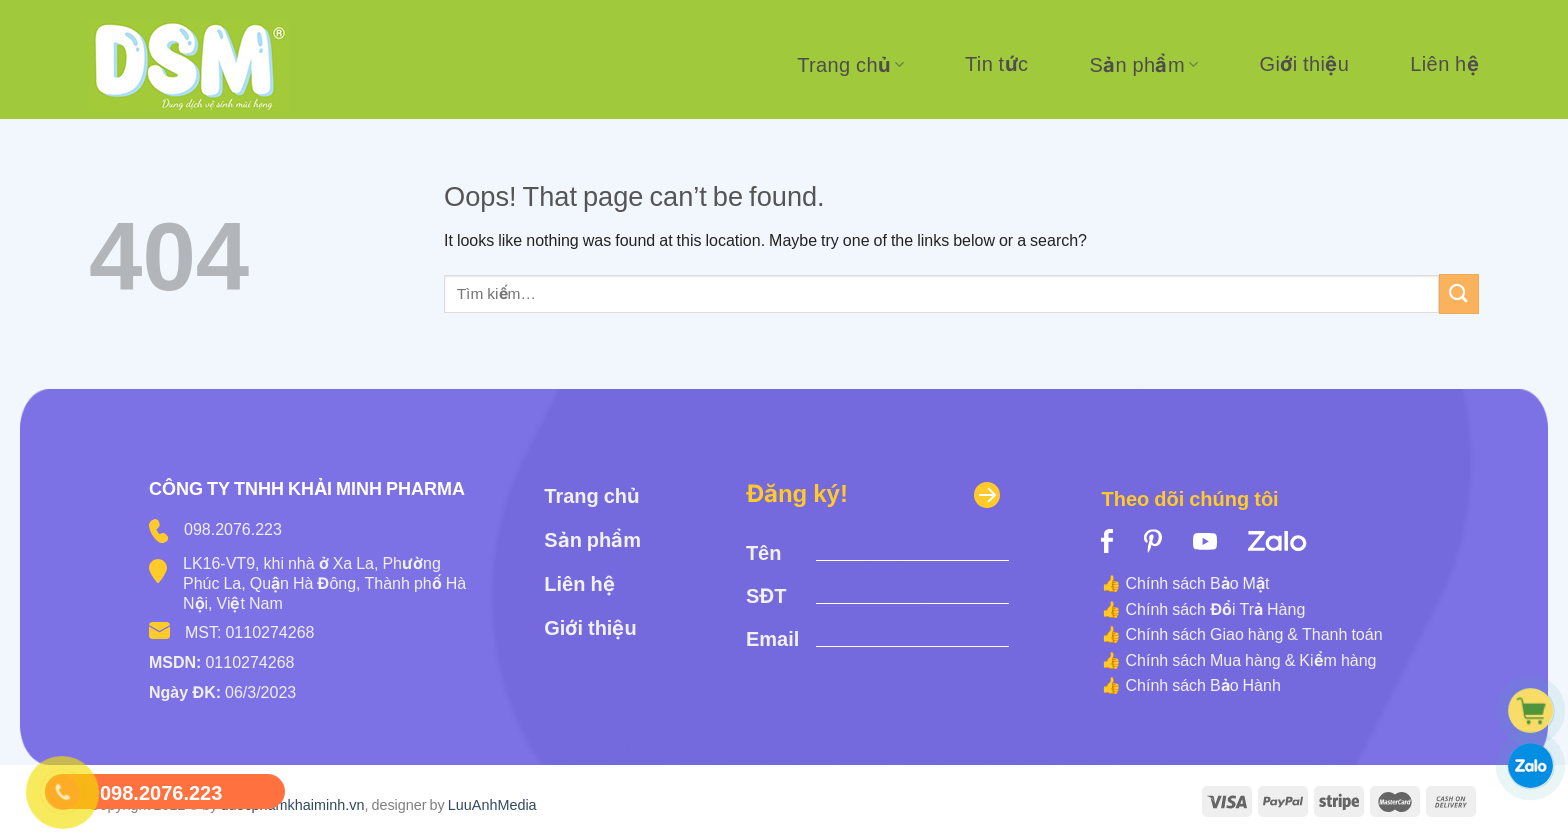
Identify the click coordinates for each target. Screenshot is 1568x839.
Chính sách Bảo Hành (1202, 685)
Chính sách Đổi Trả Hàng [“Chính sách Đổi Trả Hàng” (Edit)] (1215, 609)
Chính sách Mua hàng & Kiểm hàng (1250, 660)
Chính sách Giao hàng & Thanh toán (1253, 634)
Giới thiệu (1305, 64)
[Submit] (1459, 293)
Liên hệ (1444, 64)
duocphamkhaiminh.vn (292, 804)
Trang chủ (850, 65)
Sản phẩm (1143, 65)
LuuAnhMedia (492, 804)
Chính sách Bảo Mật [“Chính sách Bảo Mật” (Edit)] (1197, 583)
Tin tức (996, 64)
